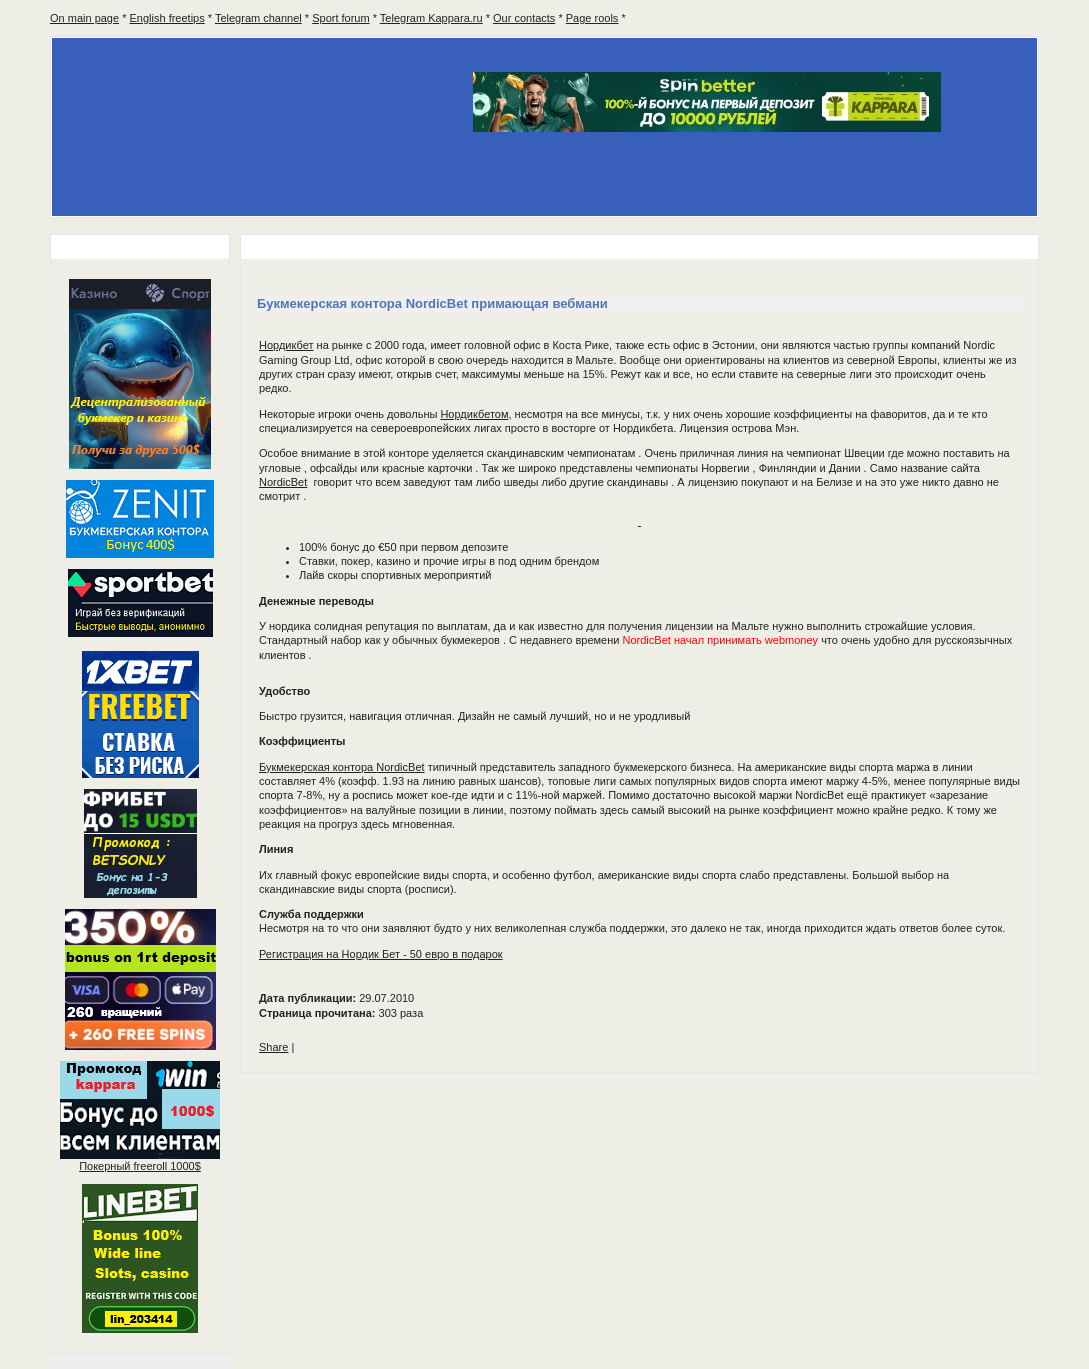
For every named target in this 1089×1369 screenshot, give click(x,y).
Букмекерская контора (342, 767)
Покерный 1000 (140, 1166)
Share (273, 1047)
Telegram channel (258, 18)
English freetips (167, 18)
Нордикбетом (474, 414)
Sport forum (340, 18)
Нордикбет (286, 345)
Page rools (592, 18)
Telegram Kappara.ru (431, 18)
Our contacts (524, 18)
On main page (84, 18)
